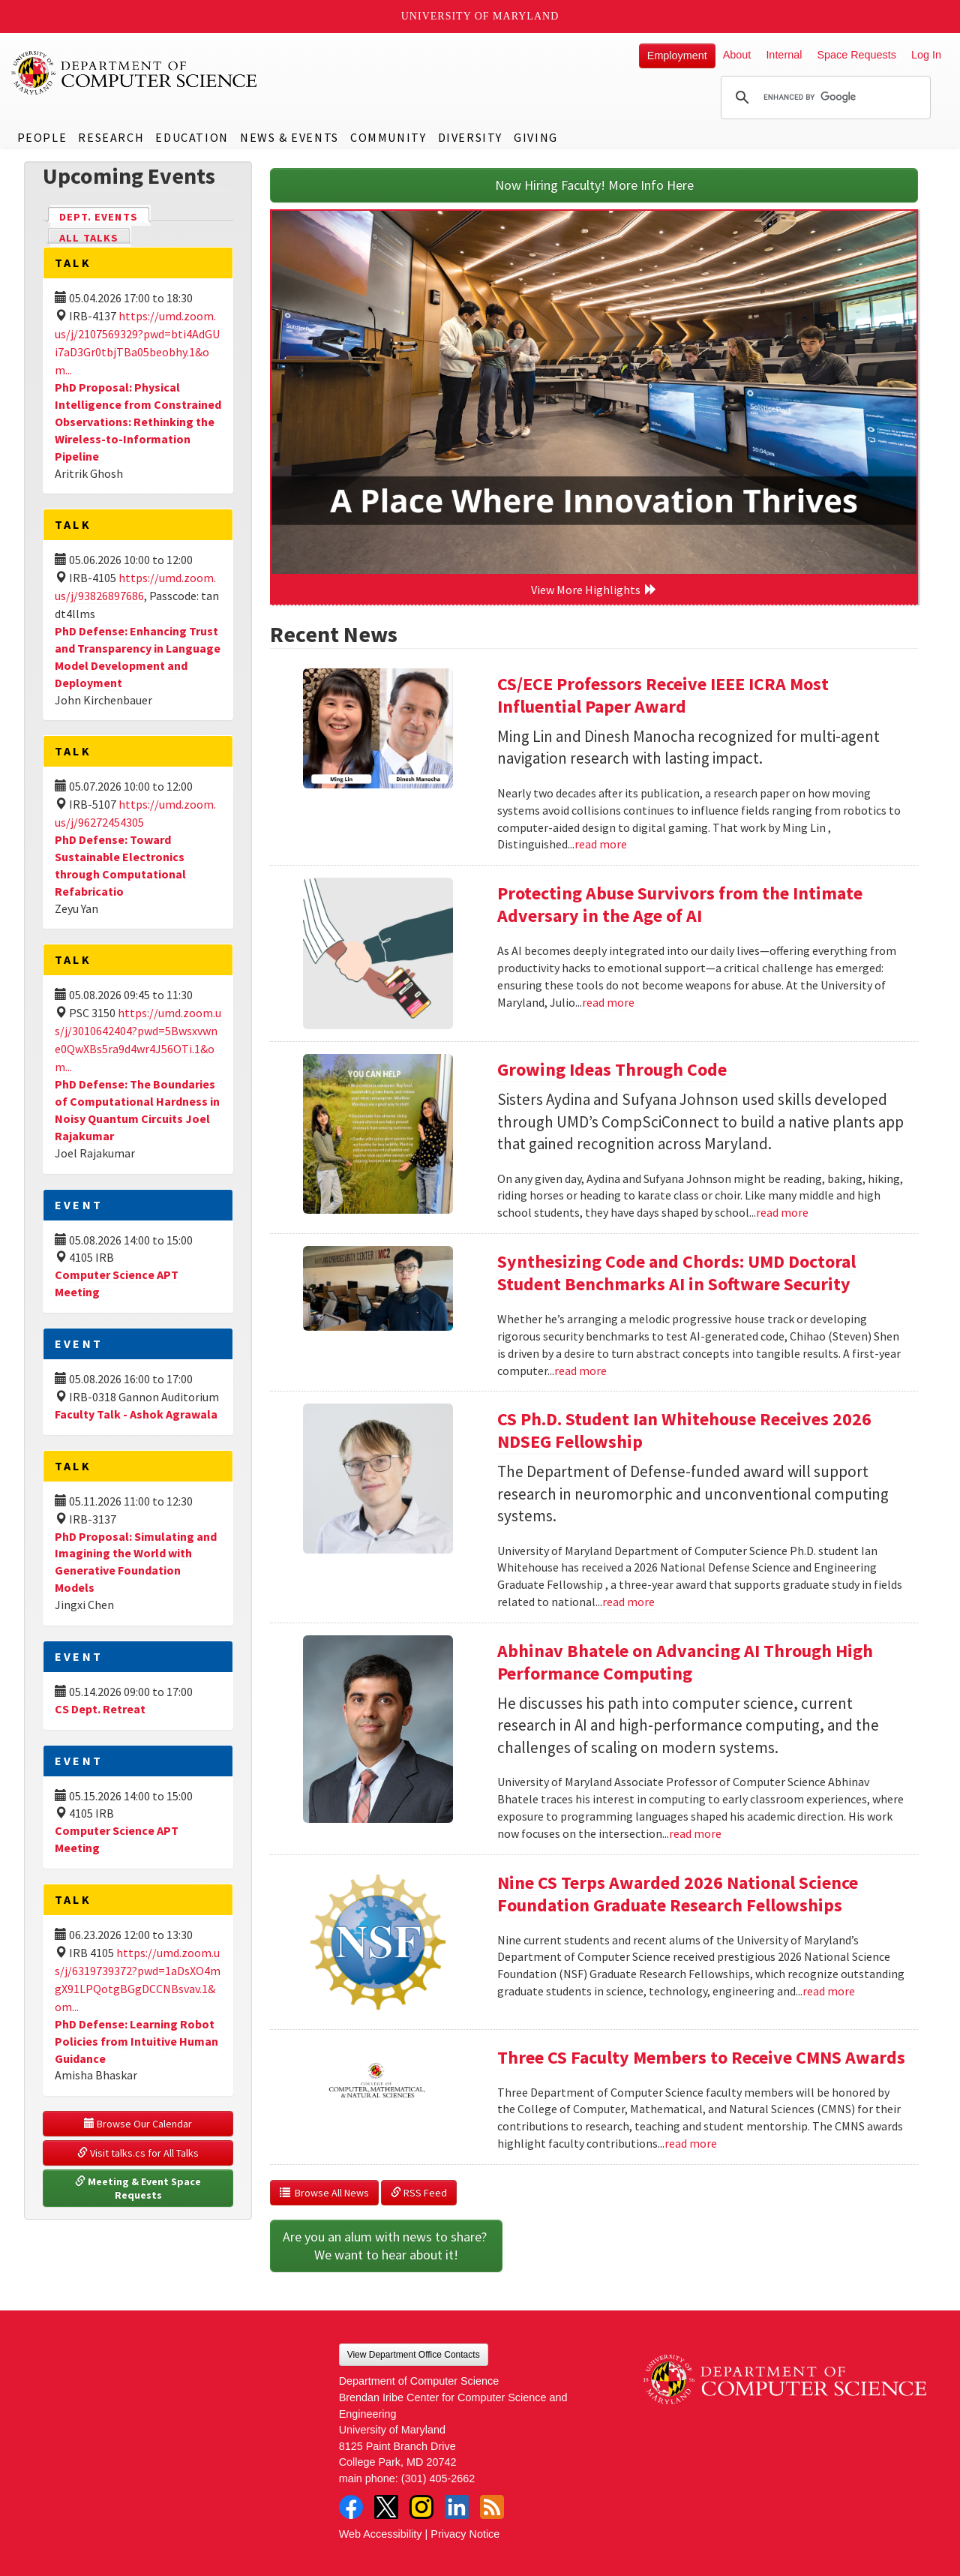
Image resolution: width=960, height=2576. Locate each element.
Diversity (470, 137)
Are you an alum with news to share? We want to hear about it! (386, 2245)
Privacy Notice (465, 2534)
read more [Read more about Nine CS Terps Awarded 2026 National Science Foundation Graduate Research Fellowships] (828, 1990)
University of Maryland (480, 16)
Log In (926, 55)
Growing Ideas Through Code (612, 1069)
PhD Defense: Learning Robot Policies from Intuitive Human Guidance (136, 2041)
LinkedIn (457, 2507)
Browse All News (324, 2192)
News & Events (289, 137)
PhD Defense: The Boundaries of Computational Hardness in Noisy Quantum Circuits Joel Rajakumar (137, 1109)
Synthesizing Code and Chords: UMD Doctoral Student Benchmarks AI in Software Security (676, 1273)
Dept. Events (105, 216)
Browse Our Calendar (138, 2123)
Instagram (422, 2507)
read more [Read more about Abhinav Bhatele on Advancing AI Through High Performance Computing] (695, 1833)
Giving (536, 137)
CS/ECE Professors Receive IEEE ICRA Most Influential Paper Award (663, 695)
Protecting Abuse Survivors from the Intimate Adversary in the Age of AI (679, 904)
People (42, 137)
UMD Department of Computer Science (135, 73)
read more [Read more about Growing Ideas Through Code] (782, 1212)
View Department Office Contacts (413, 2354)
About (737, 55)
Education (191, 137)
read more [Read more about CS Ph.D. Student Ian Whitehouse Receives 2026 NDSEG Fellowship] (628, 1601)
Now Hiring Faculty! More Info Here (594, 185)
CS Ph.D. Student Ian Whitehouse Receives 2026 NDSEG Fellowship (684, 1430)
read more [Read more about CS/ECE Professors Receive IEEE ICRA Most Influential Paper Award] (600, 843)
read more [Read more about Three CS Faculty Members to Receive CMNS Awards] (690, 2143)
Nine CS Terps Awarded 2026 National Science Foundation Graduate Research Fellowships (677, 1894)
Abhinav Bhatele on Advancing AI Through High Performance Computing (685, 1662)
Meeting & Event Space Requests (139, 2188)
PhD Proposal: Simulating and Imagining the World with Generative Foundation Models (136, 1562)
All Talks (88, 238)
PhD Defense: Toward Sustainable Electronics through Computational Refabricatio (120, 865)
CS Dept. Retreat (100, 1708)
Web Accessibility (380, 2534)
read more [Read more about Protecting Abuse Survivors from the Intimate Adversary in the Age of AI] (608, 1002)
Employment (677, 56)
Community (388, 137)
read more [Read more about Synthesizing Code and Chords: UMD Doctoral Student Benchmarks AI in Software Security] (580, 1370)
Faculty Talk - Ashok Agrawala (136, 1414)
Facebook (351, 2507)
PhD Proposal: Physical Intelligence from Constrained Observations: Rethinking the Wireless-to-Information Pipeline (138, 421)
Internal (784, 55)
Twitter (386, 2507)
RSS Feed (419, 2192)
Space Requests (856, 55)
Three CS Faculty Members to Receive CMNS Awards (701, 2057)
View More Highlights (594, 589)
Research (111, 137)
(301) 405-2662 (438, 2478)
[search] (824, 97)
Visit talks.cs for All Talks (138, 2153)
